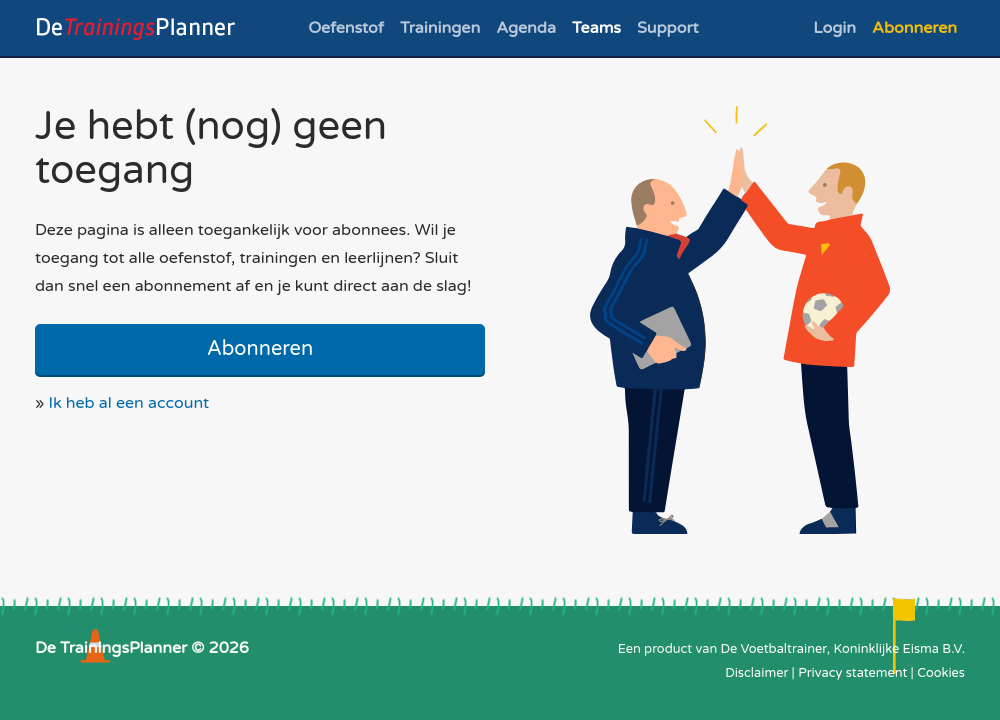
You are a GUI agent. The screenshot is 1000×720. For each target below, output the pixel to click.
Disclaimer (756, 673)
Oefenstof (346, 28)
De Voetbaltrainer (774, 649)
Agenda (526, 28)
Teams (596, 28)
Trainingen (440, 28)
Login (834, 28)
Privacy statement (852, 673)
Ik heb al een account (129, 403)
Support (668, 28)
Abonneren (914, 28)
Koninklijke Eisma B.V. (899, 649)
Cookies (941, 673)
